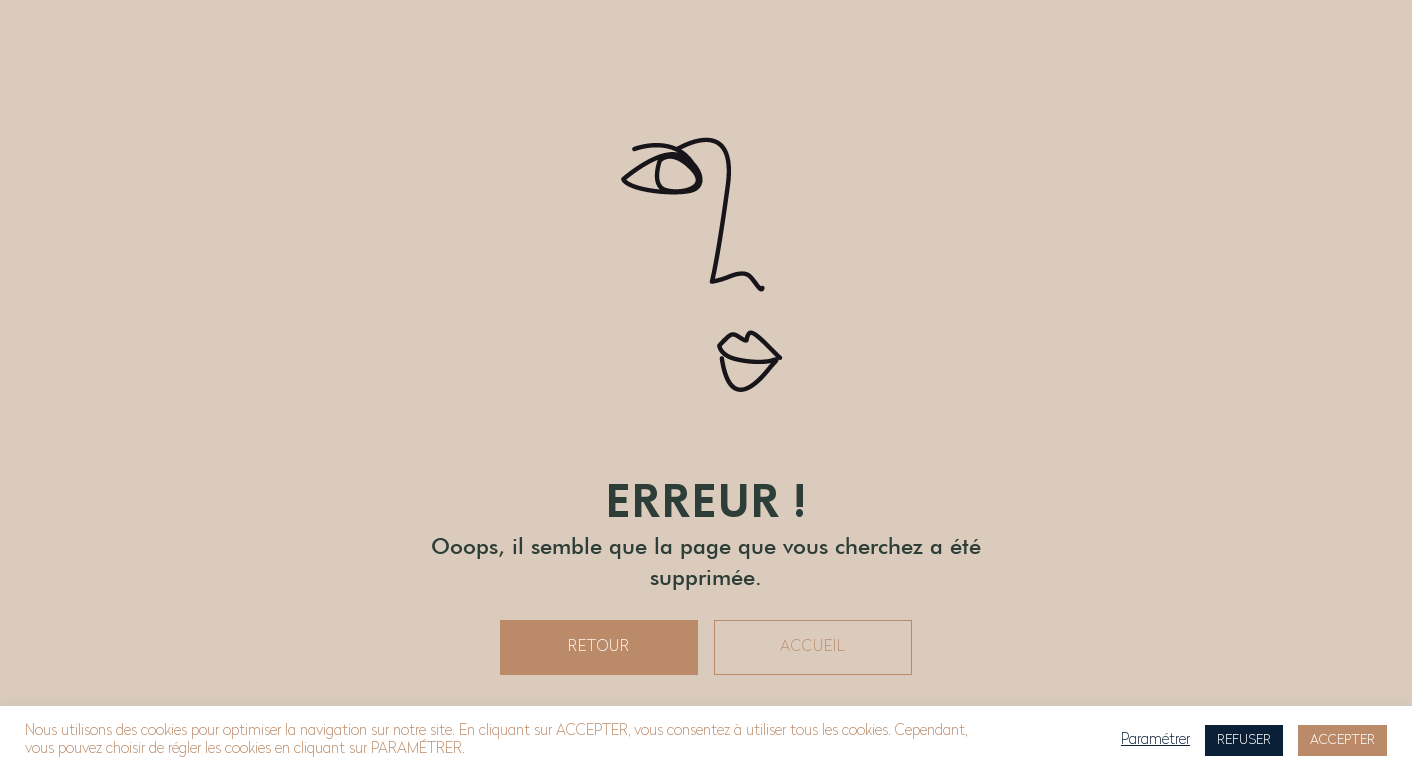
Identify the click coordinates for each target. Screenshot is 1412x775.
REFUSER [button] (1244, 740)
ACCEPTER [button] (1342, 740)
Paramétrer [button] (1155, 740)
